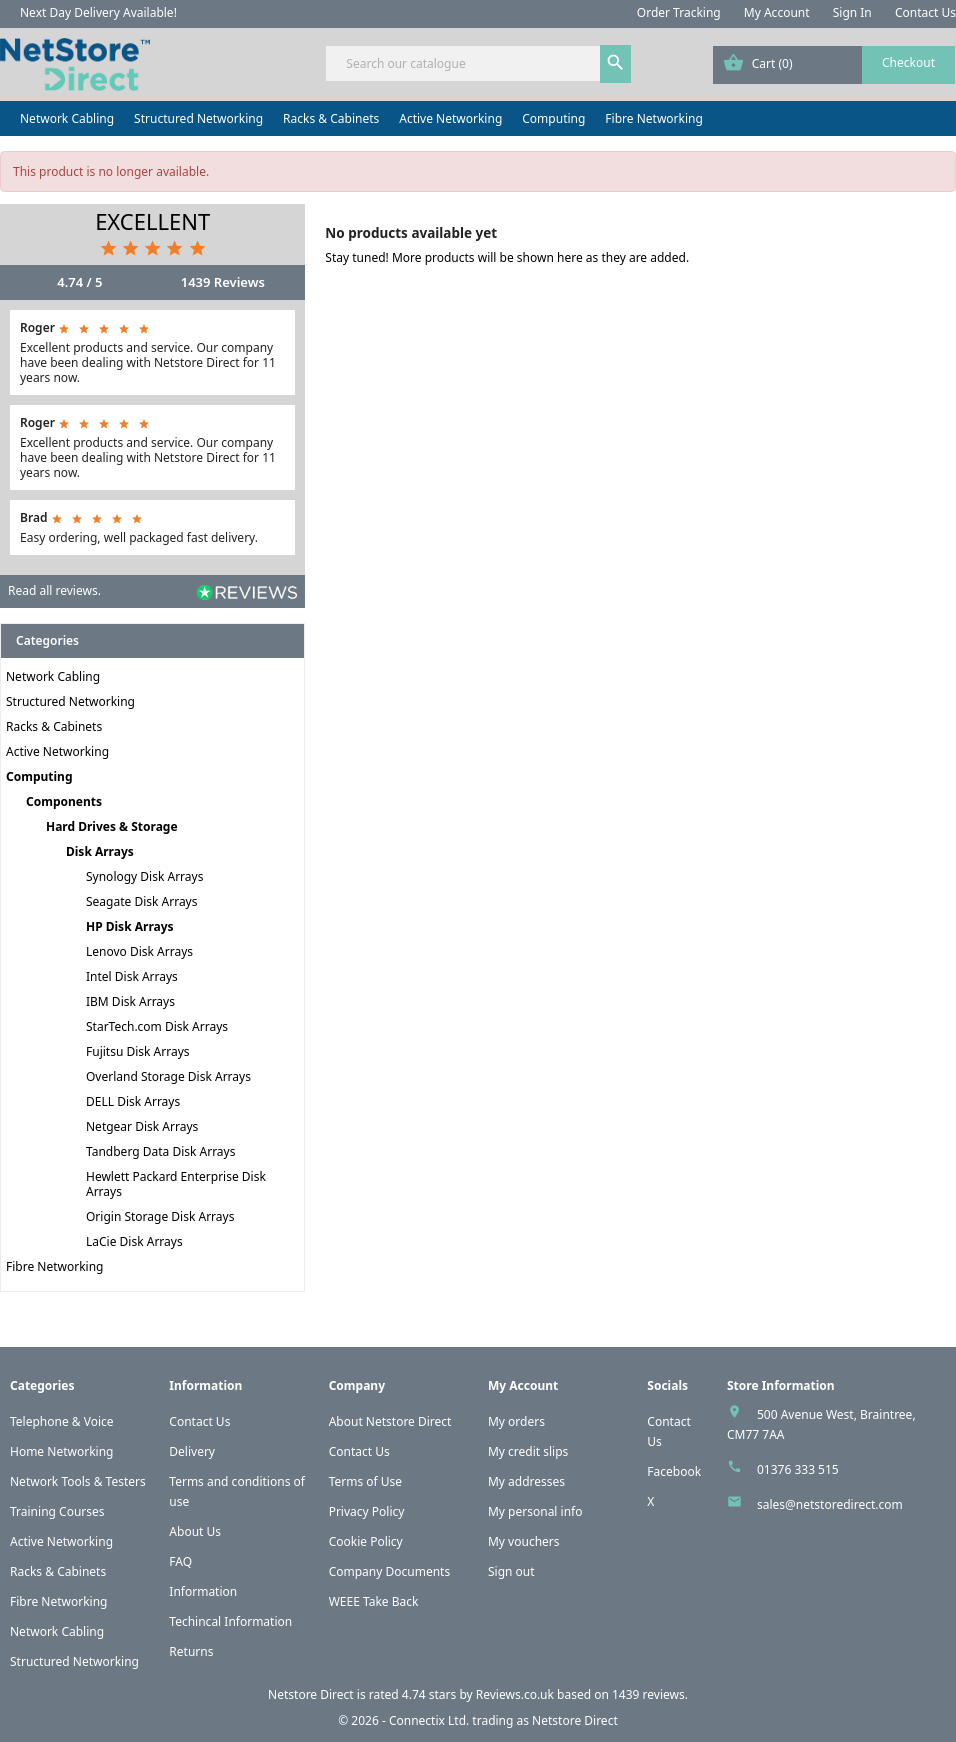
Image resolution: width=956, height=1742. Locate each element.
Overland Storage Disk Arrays (168, 1076)
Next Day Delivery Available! (98, 12)
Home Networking (61, 1451)
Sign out (511, 1571)
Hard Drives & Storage (112, 826)
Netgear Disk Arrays (142, 1126)
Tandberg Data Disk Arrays (160, 1151)
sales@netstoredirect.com (830, 1504)
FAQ (180, 1561)
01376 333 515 (798, 1469)
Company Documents (390, 1571)
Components (64, 801)
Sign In (852, 12)
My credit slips (528, 1451)
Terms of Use (365, 1481)
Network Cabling (67, 118)
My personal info (535, 1511)
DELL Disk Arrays (133, 1101)
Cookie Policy (366, 1541)
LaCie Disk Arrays (134, 1241)
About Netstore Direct (390, 1421)
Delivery (192, 1451)
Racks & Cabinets (331, 118)
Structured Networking (198, 118)
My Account (777, 12)
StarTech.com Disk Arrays (157, 1026)
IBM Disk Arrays (130, 1001)
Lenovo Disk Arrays (139, 951)
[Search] (477, 63)
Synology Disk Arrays (144, 876)
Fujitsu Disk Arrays (138, 1051)
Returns (191, 1651)
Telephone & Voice (62, 1421)
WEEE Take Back (374, 1601)
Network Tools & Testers (78, 1481)
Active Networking (450, 118)
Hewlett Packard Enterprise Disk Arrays (176, 1184)
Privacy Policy (367, 1511)
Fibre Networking (653, 118)
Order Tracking (679, 12)
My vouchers (524, 1541)
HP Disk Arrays (130, 926)
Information (203, 1591)
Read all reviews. (54, 590)
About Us (195, 1531)
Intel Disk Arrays (132, 976)
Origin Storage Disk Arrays (160, 1216)
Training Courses (57, 1511)
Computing (553, 118)
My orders (516, 1421)
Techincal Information (230, 1621)
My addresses (526, 1481)
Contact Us (925, 12)
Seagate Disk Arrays (142, 901)
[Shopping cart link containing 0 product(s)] (834, 65)
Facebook (674, 1471)
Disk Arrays (100, 851)
